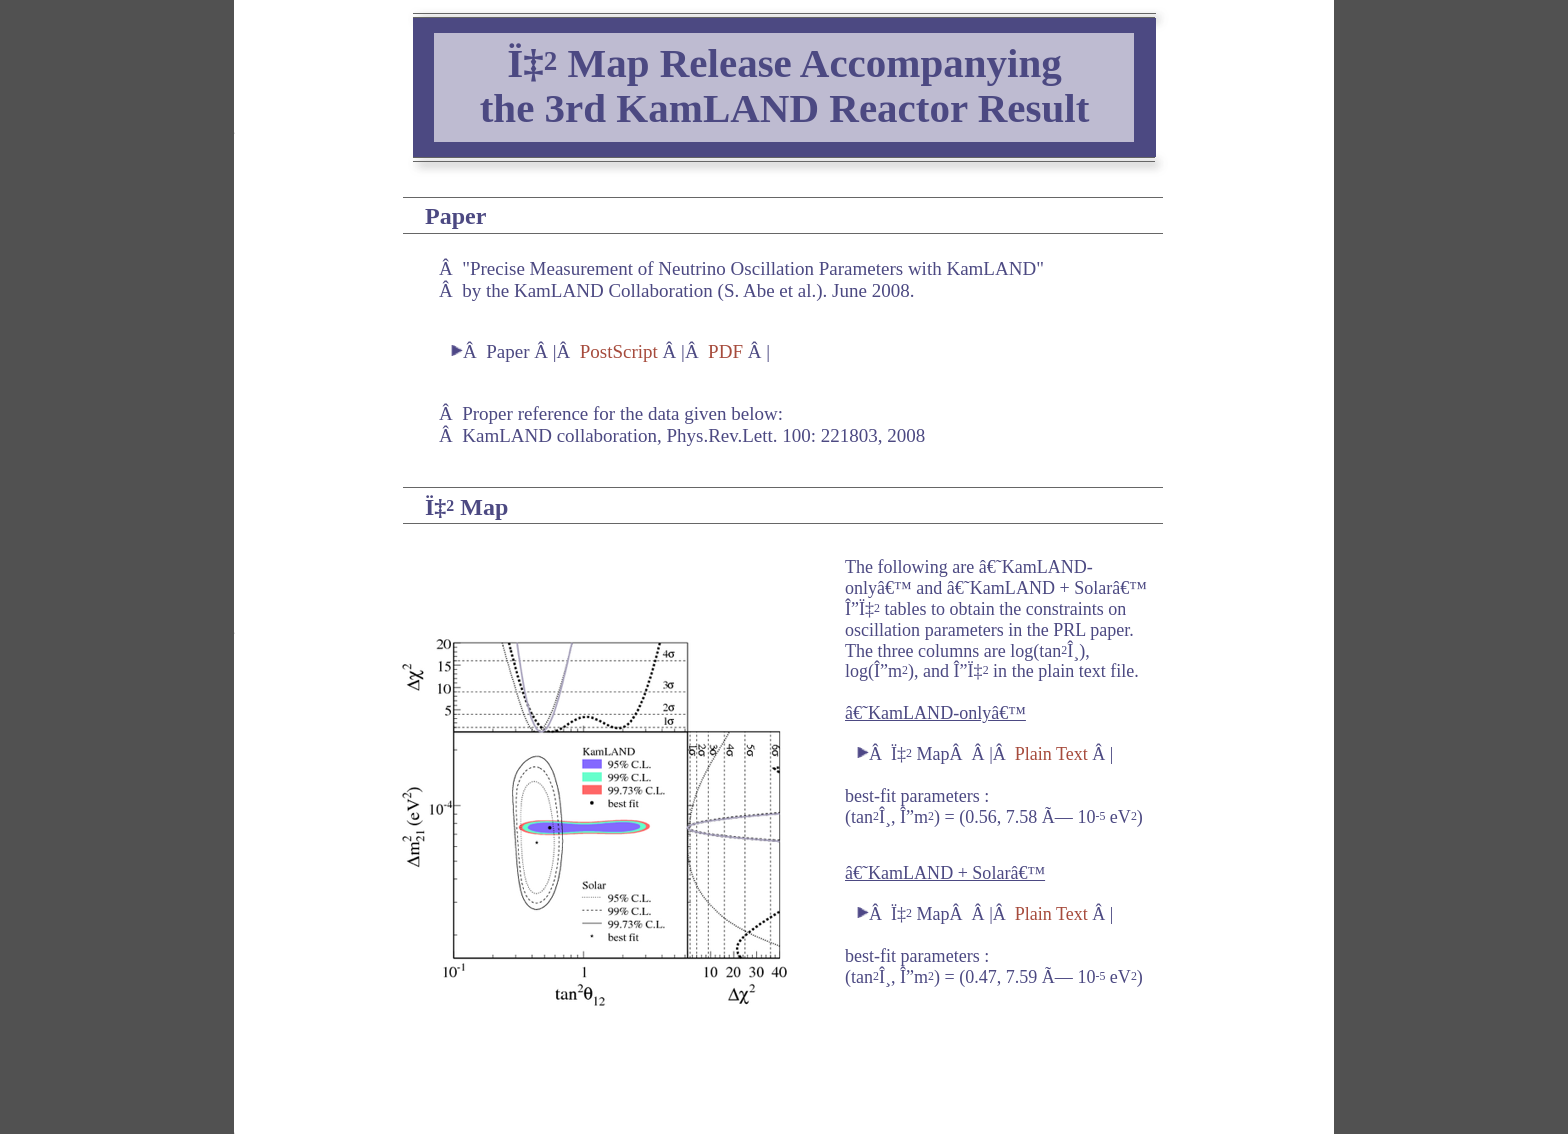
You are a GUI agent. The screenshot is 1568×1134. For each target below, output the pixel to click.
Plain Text (1051, 754)
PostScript (619, 351)
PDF (725, 351)
